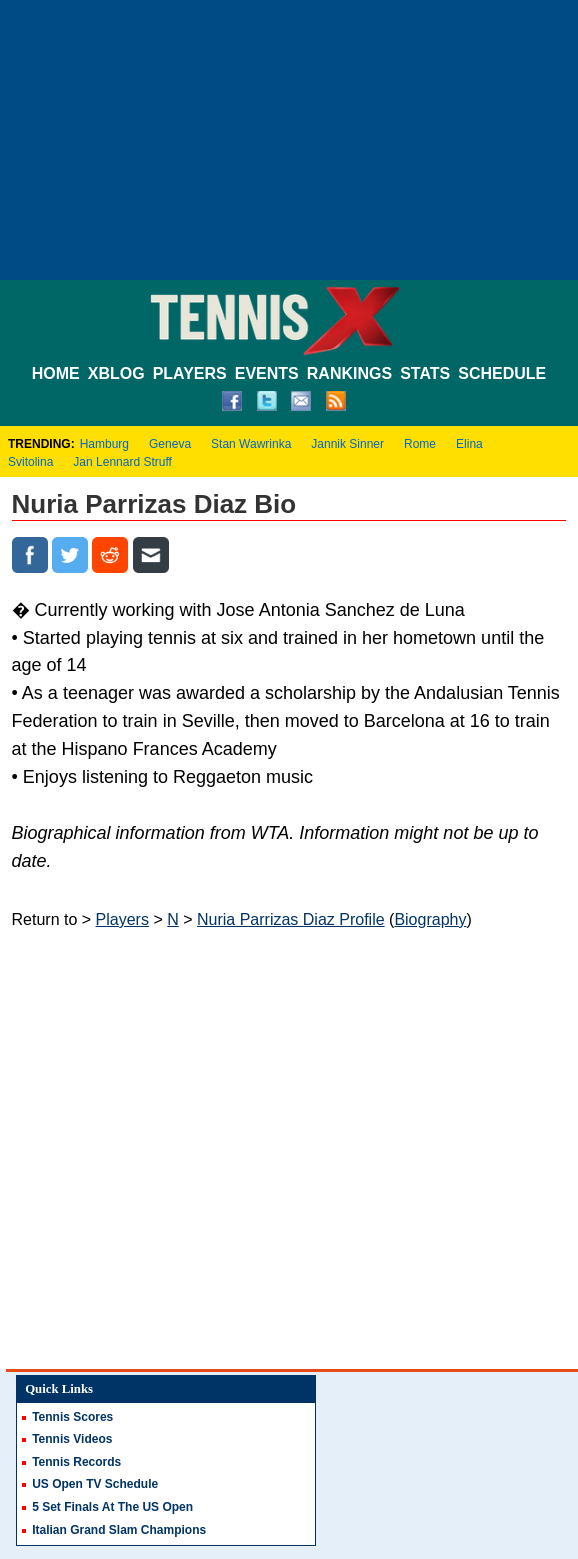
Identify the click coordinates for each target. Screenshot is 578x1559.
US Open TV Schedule (95, 1484)
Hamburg (104, 444)
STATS (425, 373)
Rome (420, 444)
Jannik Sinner (347, 444)
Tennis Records (76, 1462)
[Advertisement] (289, 140)
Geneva (170, 444)
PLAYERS (190, 373)
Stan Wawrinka (251, 444)
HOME (56, 373)
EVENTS (267, 373)
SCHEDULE (502, 373)
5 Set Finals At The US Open (112, 1507)
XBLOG (116, 373)
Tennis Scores (72, 1417)
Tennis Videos (72, 1439)
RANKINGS (349, 373)
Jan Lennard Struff (122, 462)
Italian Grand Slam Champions (119, 1530)
